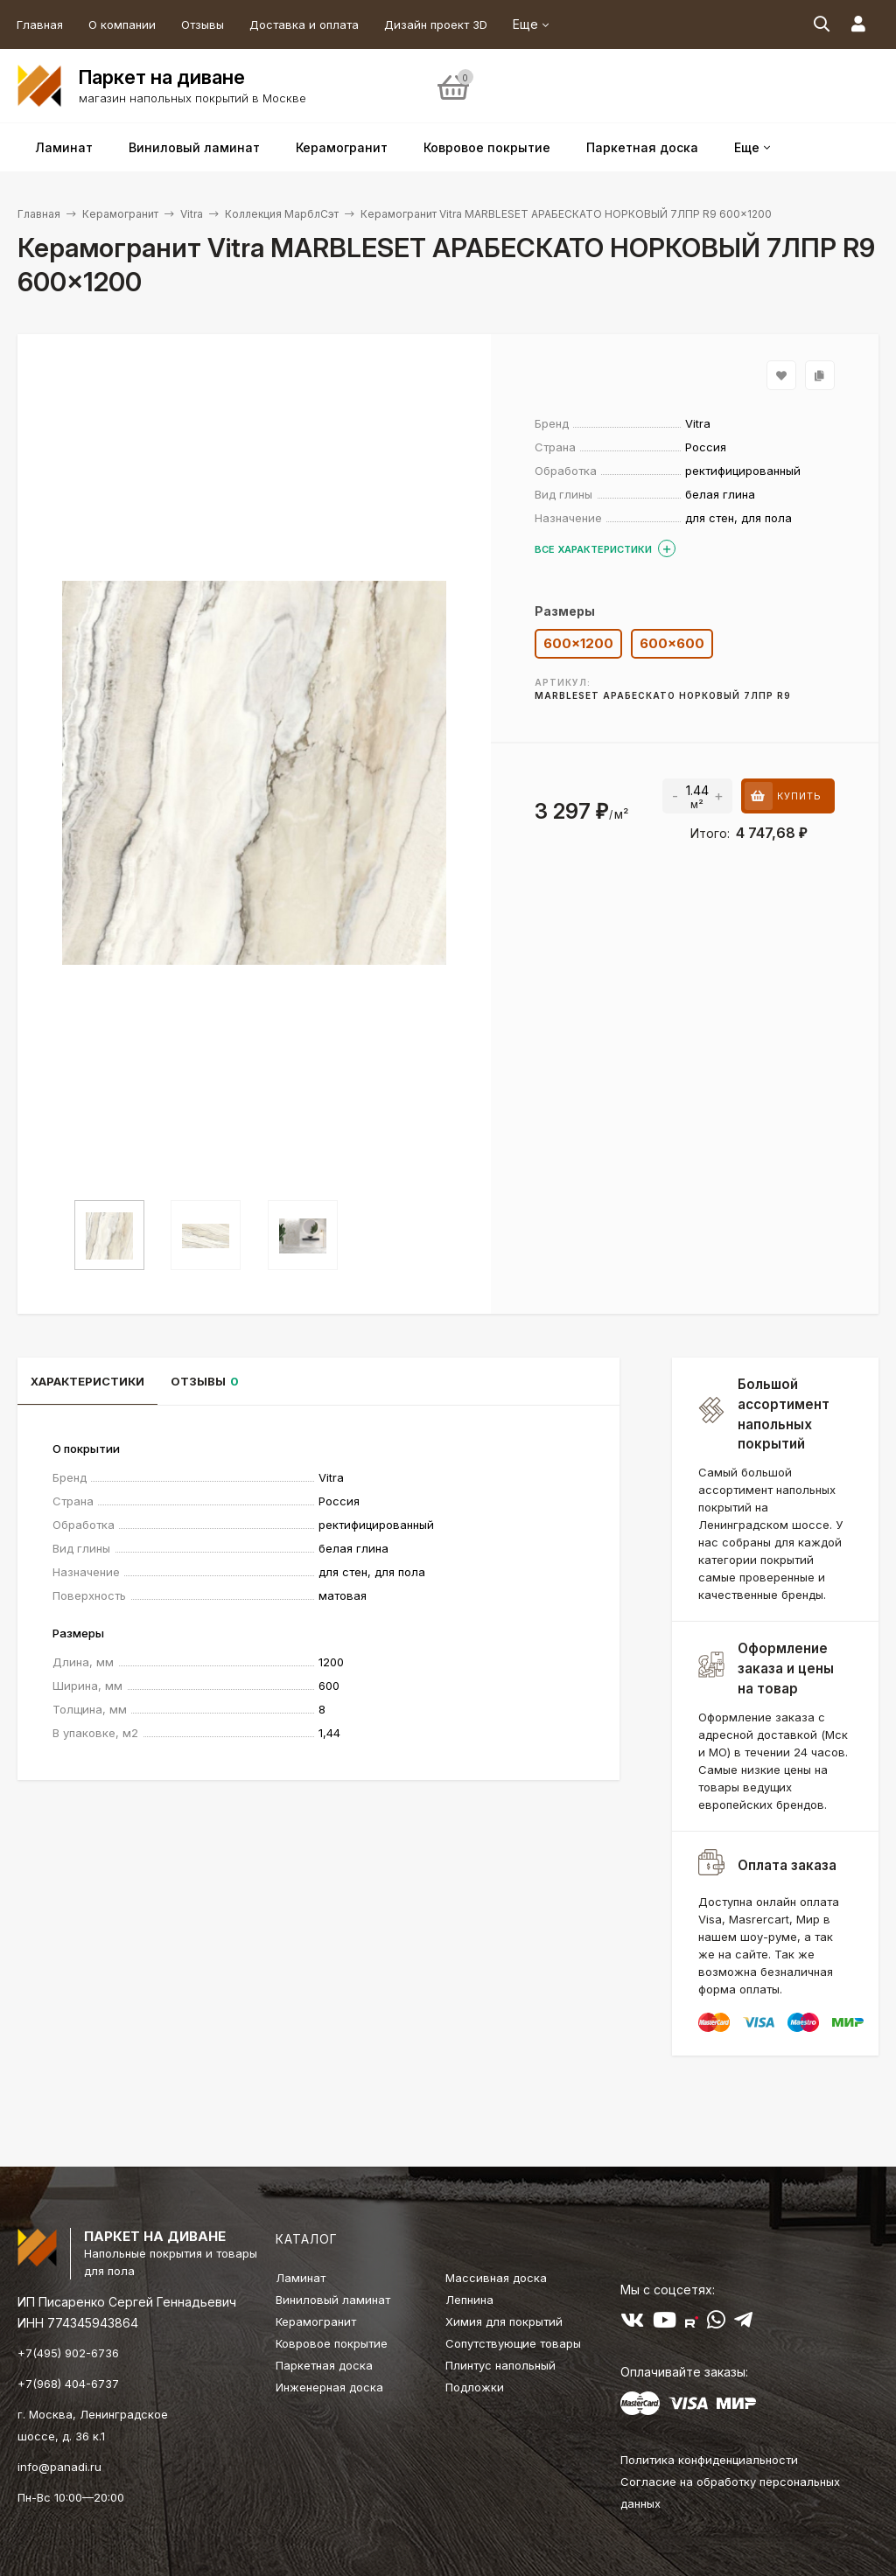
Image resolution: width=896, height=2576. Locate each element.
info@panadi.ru (60, 2467)
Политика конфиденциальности (709, 2460)
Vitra (191, 213)
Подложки (474, 2387)
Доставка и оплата (304, 24)
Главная (40, 24)
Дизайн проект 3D (435, 24)
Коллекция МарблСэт (282, 213)
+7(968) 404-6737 (68, 2384)
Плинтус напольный (500, 2365)
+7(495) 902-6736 (68, 2353)
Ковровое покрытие (332, 2343)
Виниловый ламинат (333, 2300)
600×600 (672, 643)
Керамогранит (120, 213)
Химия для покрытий (504, 2321)
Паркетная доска (324, 2365)
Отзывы (202, 24)
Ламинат (301, 2278)
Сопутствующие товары (513, 2343)
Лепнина (469, 2300)
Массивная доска (496, 2278)
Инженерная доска (329, 2387)
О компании (122, 24)
